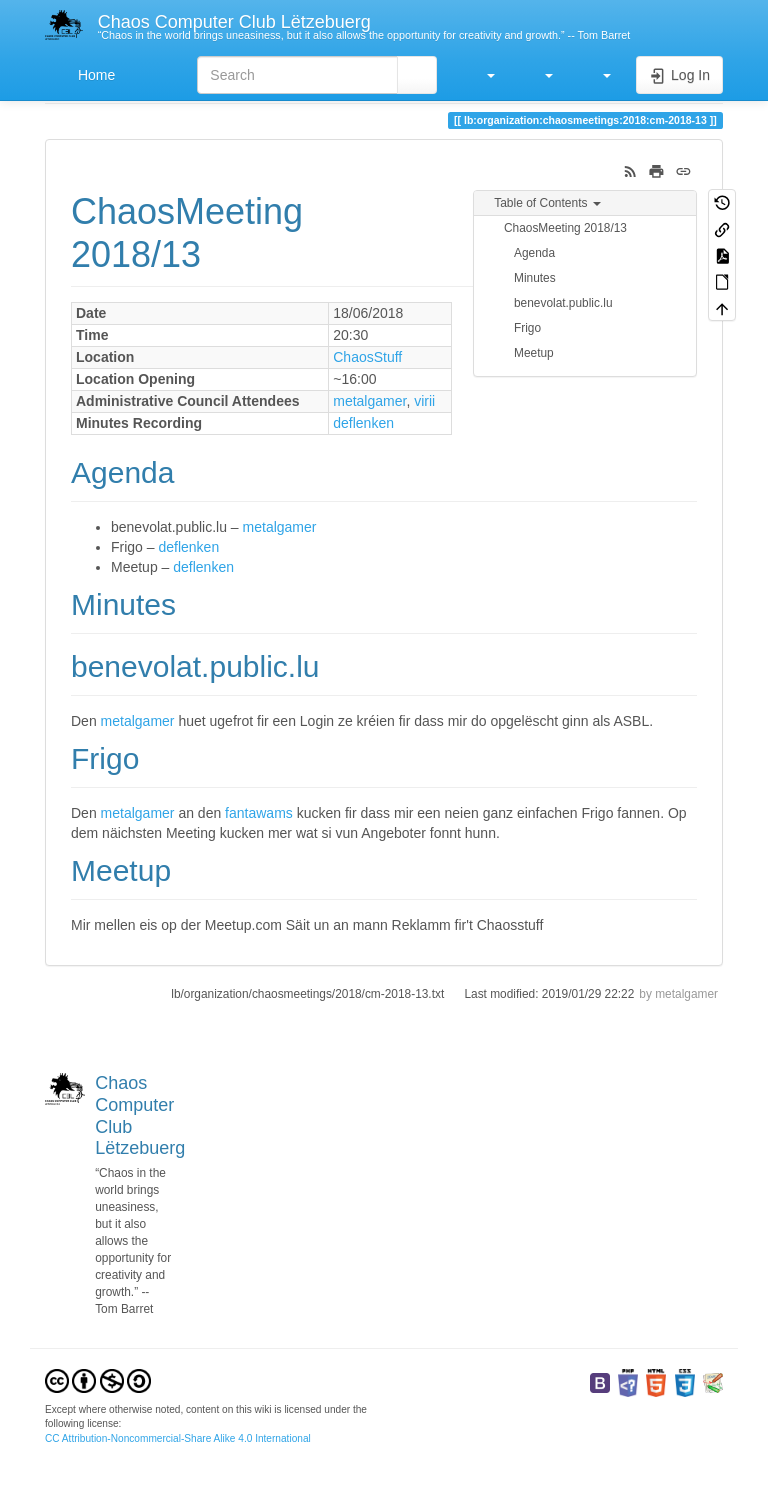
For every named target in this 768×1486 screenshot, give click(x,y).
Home (94, 75)
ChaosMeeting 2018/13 (565, 228)
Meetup (534, 353)
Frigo (527, 328)
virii (424, 401)
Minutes (535, 278)
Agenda (534, 253)
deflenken (363, 423)
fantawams (259, 813)
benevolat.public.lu (563, 303)
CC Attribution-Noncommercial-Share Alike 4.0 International (178, 1438)
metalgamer (369, 401)
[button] (481, 75)
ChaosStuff (367, 357)
